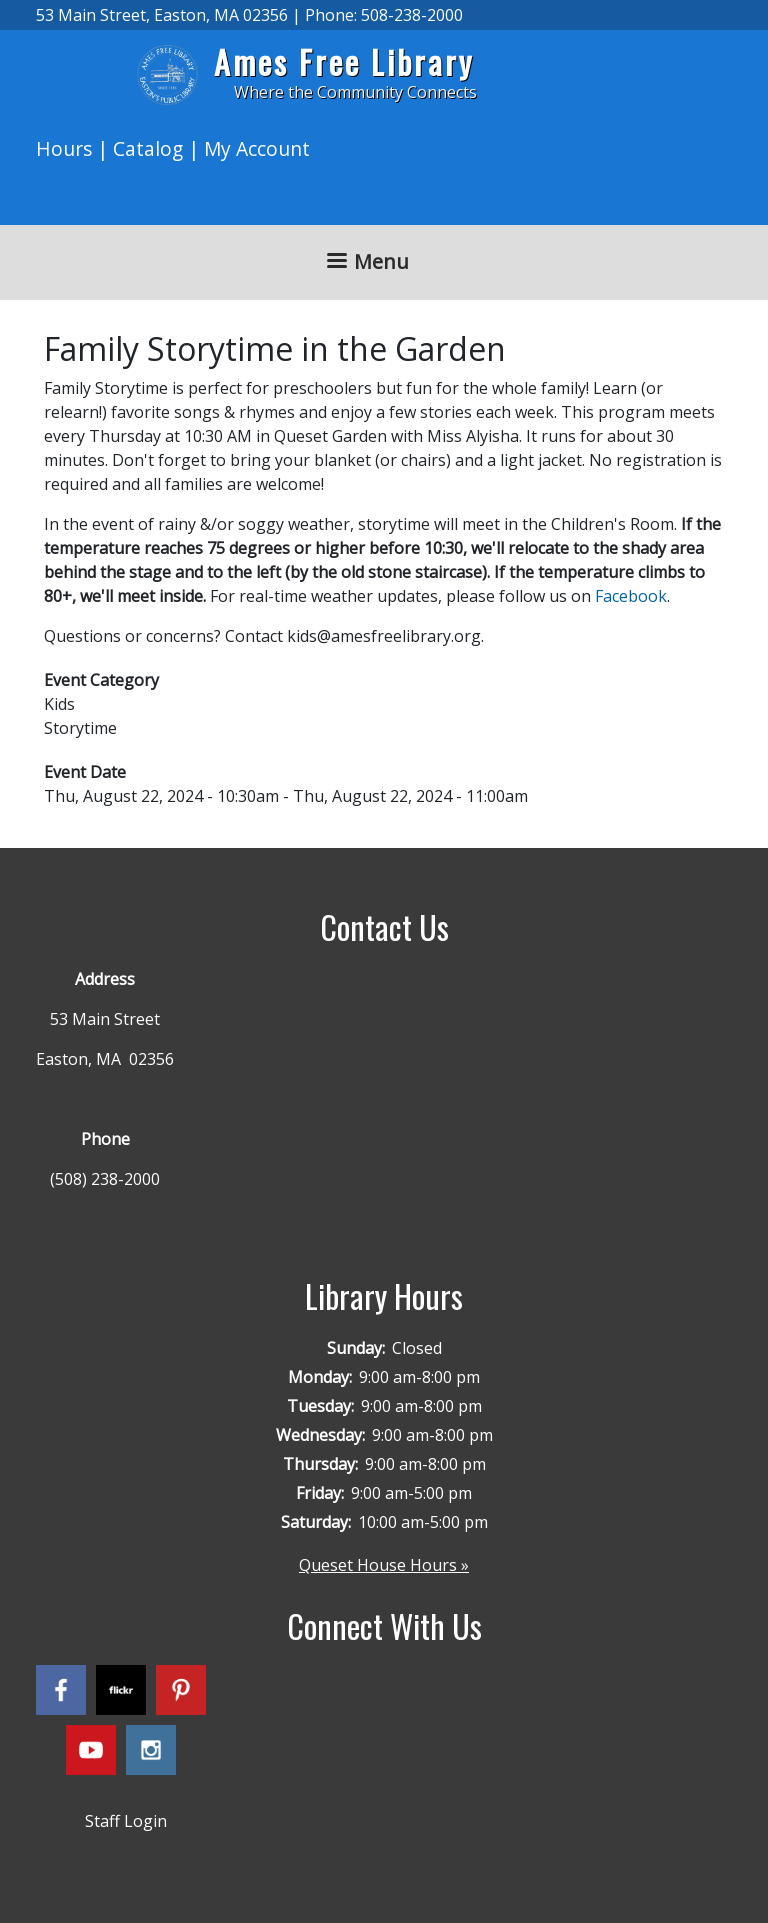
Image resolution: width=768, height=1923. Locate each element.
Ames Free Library (344, 61)
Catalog (148, 148)
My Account (257, 148)
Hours (64, 148)
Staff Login (126, 1821)
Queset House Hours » (384, 1565)
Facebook (631, 596)
